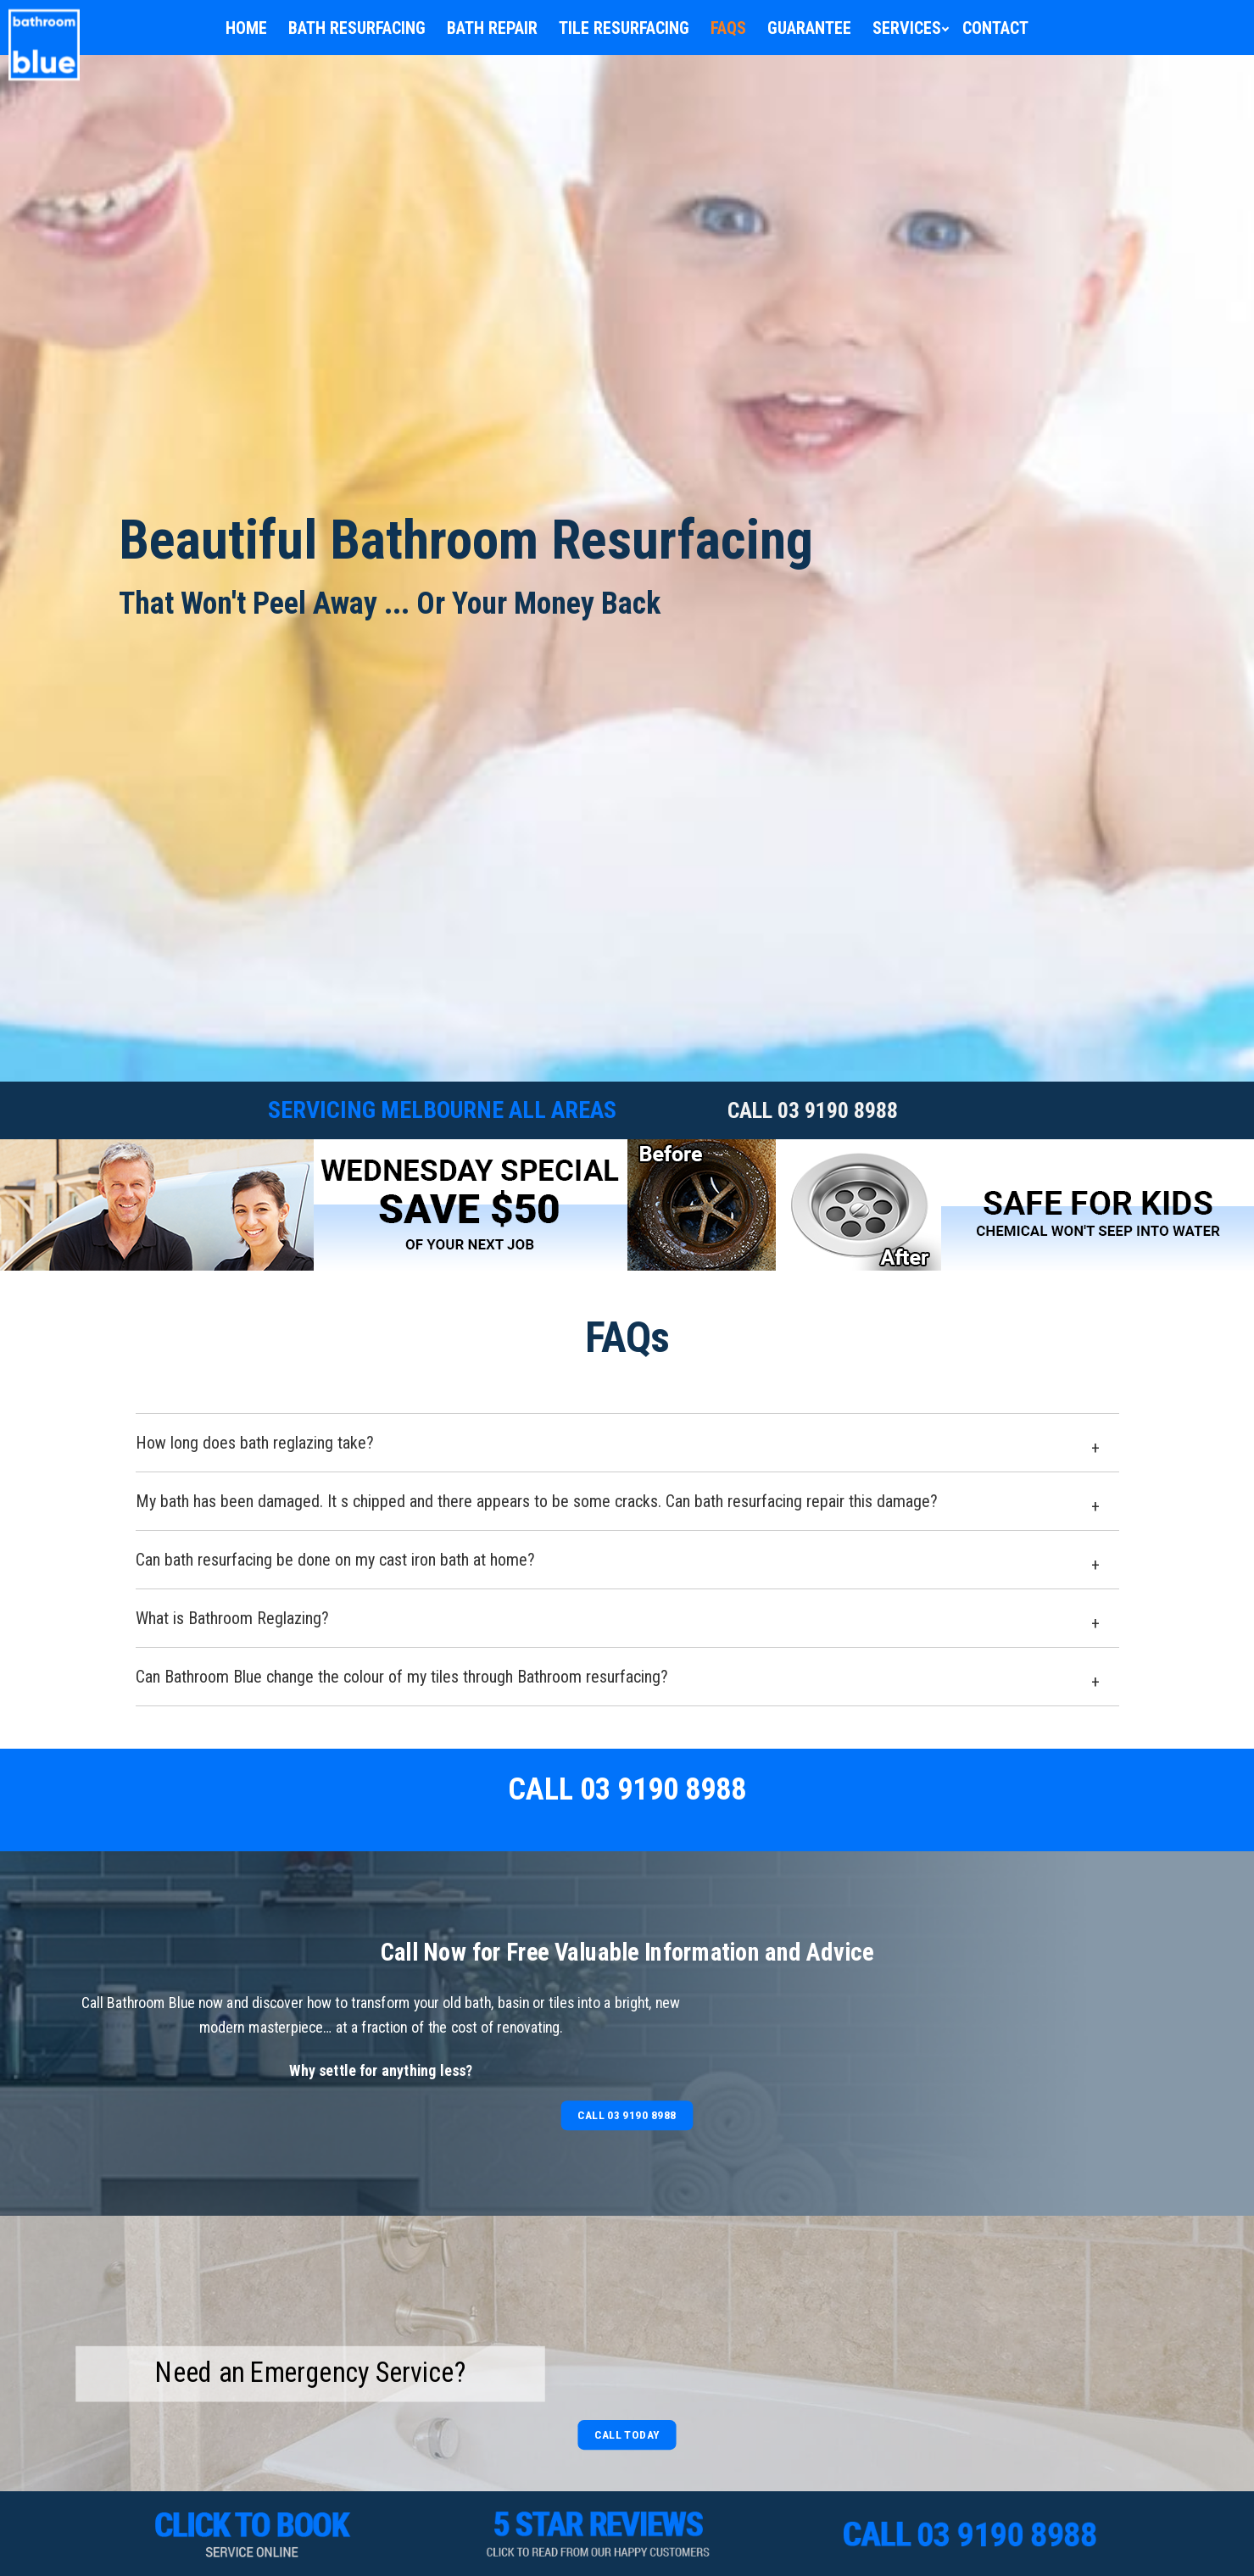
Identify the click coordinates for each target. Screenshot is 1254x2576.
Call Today (627, 2434)
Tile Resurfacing (624, 28)
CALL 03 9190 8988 (812, 1110)
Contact (995, 28)
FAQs (728, 28)
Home (246, 28)
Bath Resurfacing (357, 28)
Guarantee (809, 28)
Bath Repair (492, 28)
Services (906, 28)
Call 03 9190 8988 (627, 2115)
